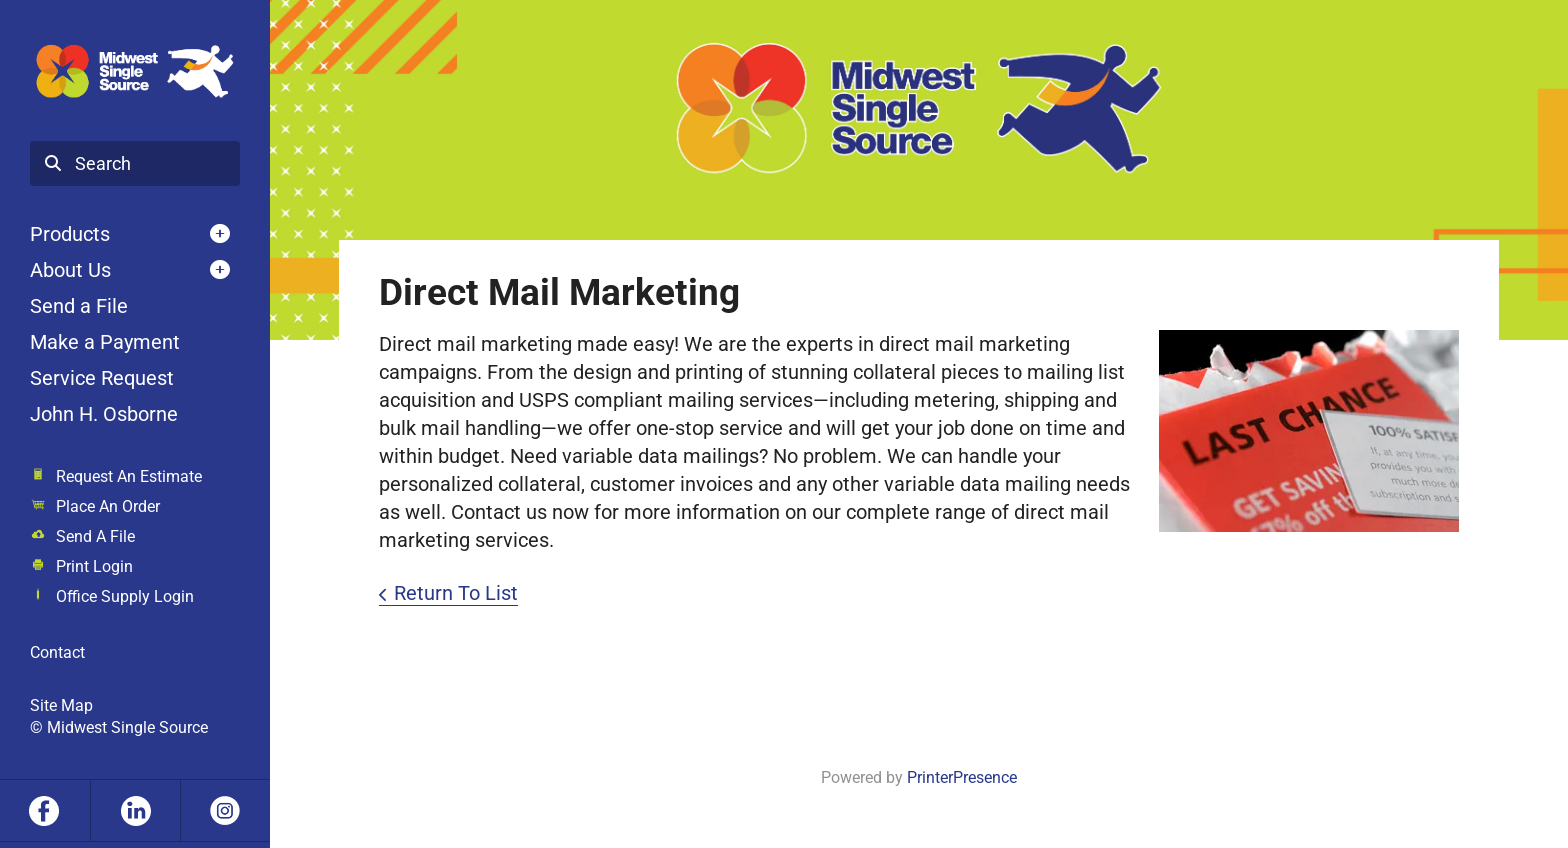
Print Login (94, 566)
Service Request (102, 378)
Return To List (456, 593)
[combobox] (135, 164)
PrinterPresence (962, 777)
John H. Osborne (104, 414)
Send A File (95, 536)
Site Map (61, 705)
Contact (57, 652)
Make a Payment (105, 342)
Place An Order (108, 506)
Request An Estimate (129, 476)
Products (70, 234)
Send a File (79, 306)
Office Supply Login (125, 596)
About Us (70, 270)
